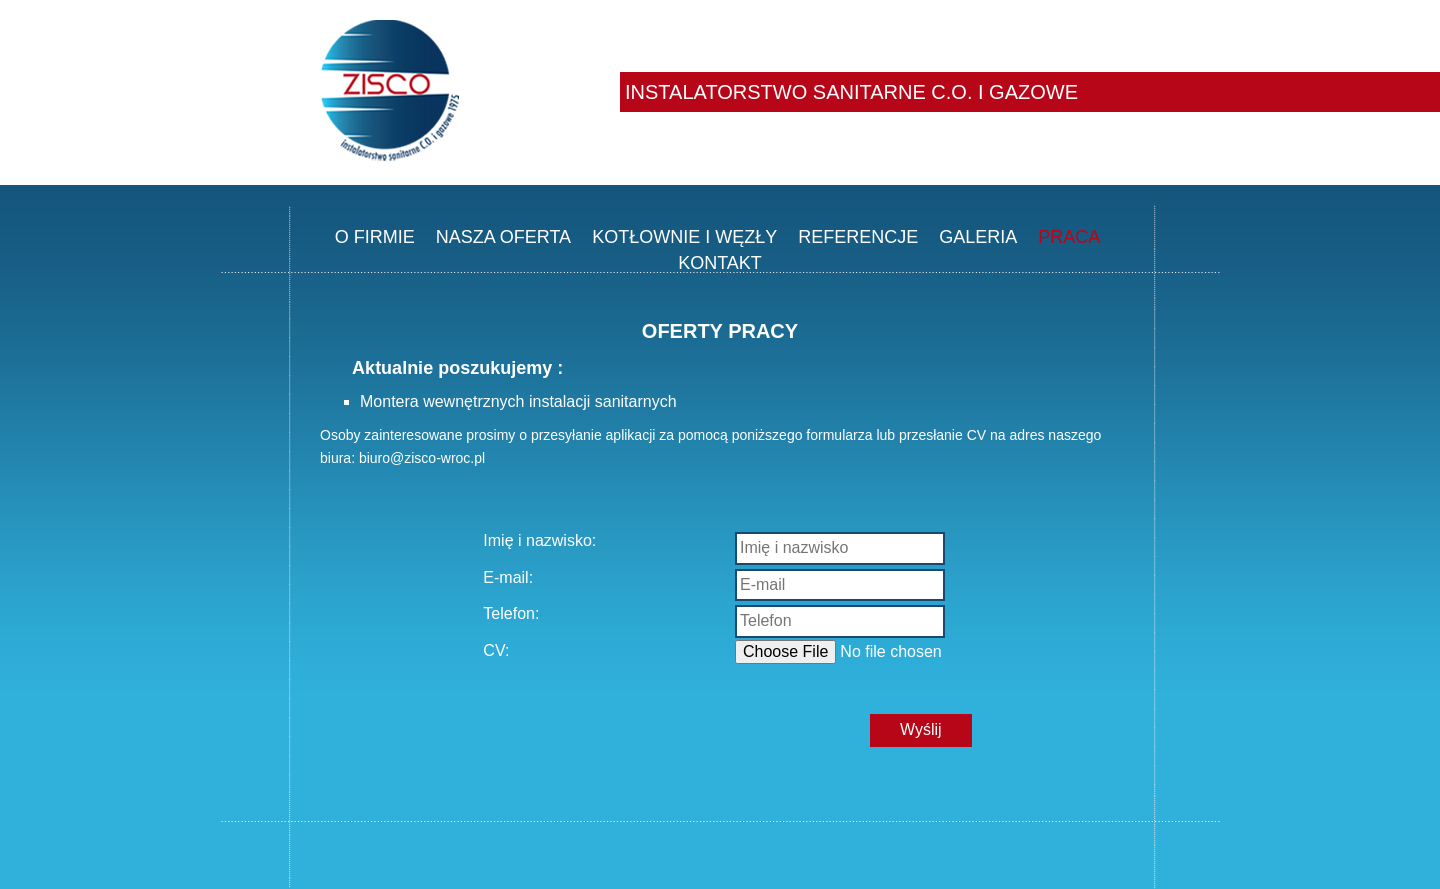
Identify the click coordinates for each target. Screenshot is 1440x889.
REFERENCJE (858, 237)
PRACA (1069, 237)
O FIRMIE (375, 237)
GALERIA (978, 237)
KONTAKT (720, 263)
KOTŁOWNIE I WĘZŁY (684, 237)
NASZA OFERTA (503, 237)
